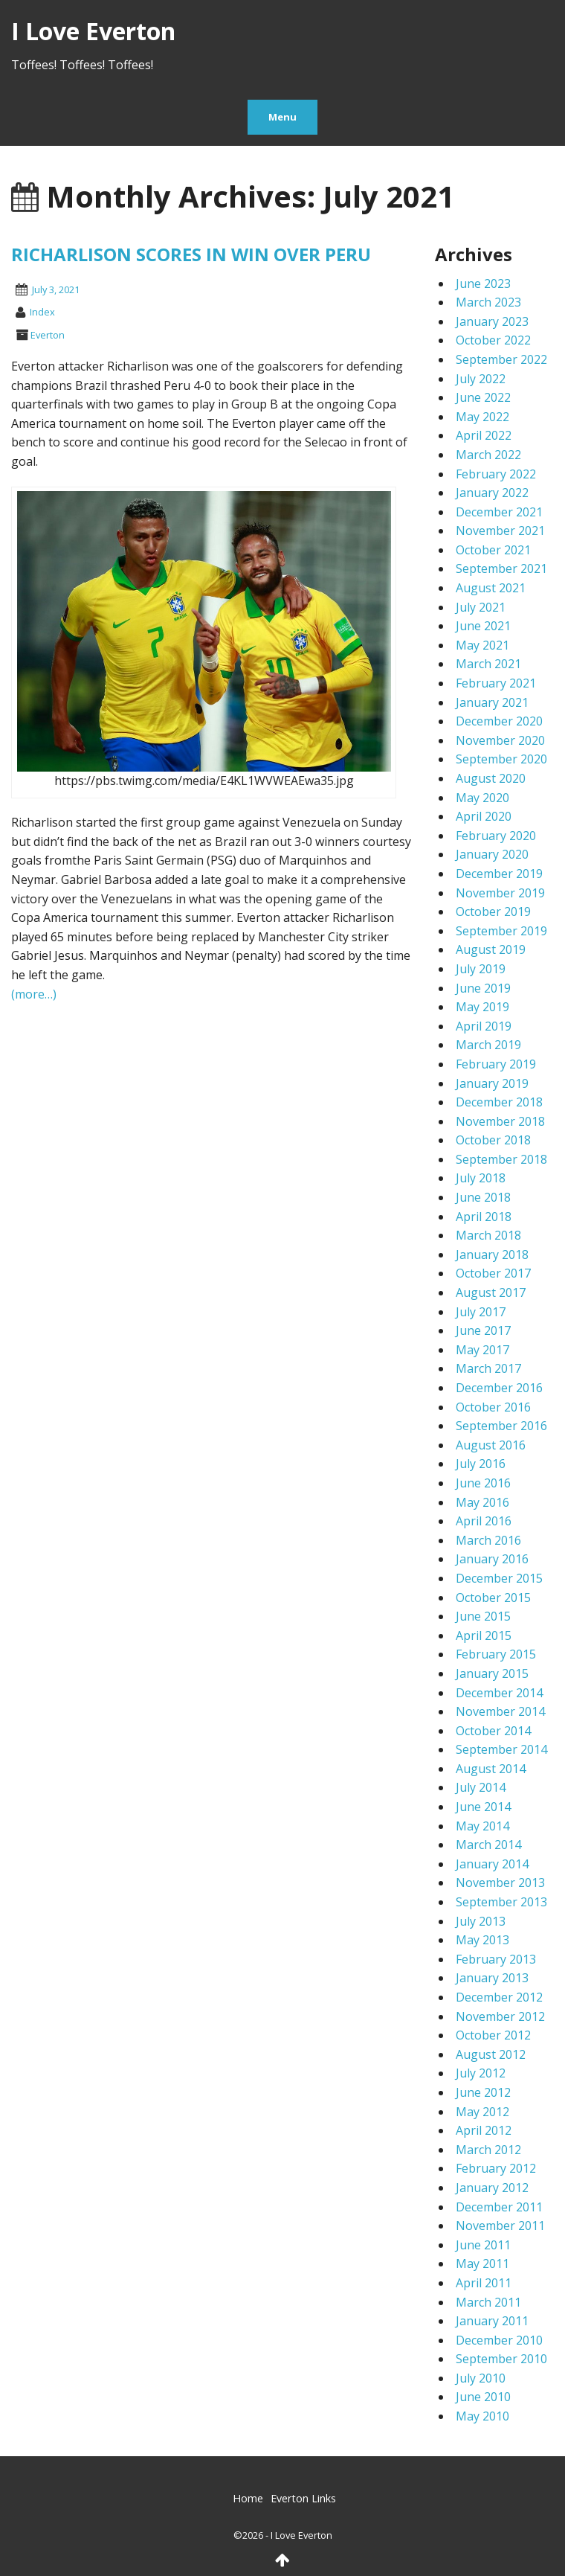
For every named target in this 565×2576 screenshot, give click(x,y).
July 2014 (481, 1787)
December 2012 (499, 1997)
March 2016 (488, 1540)
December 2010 (499, 2340)
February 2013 (496, 1959)
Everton (47, 335)
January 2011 (492, 2321)
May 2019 (482, 1007)
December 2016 (499, 1388)
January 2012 (492, 2187)
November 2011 (500, 2225)
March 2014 (488, 1844)
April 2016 (483, 1521)
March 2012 (488, 2149)
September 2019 (501, 931)
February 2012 (496, 2168)
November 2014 (500, 1711)
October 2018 (493, 1140)
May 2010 (482, 2416)
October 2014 (493, 1731)
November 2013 (500, 1882)
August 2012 (491, 2054)
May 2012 (482, 2112)
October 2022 (493, 340)
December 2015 (499, 1578)
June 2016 (483, 1483)
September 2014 (501, 1749)
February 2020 (496, 835)
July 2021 (481, 607)
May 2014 (482, 1826)
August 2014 (491, 1768)
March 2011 (488, 2302)
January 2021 (492, 702)
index (42, 311)
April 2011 (483, 2283)
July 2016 (481, 1463)
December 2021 (499, 512)
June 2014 (483, 1806)
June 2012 (483, 2092)
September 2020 (501, 759)
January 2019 (492, 1083)
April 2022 (483, 435)
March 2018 (488, 1235)
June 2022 (483, 397)
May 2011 (482, 2263)
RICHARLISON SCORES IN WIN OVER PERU (191, 254)
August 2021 (491, 588)
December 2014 (499, 1693)
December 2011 (499, 2207)
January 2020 (492, 854)
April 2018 (483, 1216)
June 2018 (483, 1197)
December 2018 (499, 1102)
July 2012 (481, 2073)
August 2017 (491, 1292)
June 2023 (483, 283)
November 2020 (500, 740)
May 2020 (482, 797)
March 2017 (488, 1368)
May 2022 (482, 416)
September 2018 (501, 1159)
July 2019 (481, 969)
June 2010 (483, 2396)
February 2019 (496, 1064)
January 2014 (492, 1864)
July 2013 (481, 1921)
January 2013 (492, 1978)
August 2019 (491, 949)
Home (248, 2498)
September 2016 (501, 1425)
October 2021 (493, 550)
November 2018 (500, 1121)
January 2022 (492, 492)
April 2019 (483, 1026)
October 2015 (493, 1597)
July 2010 (481, 2378)
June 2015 (483, 1616)
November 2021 (500, 530)
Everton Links (303, 2498)
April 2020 (483, 816)
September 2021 (501, 568)
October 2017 (493, 1273)
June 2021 (483, 626)
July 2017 (481, 1312)
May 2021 (482, 645)
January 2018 (492, 1254)
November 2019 (500, 893)
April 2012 (483, 2130)
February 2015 (496, 1654)
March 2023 (488, 302)
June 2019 (483, 988)
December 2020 (499, 721)
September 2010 (501, 2359)
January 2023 (492, 321)
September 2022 (501, 359)
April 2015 (483, 1635)
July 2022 (481, 379)
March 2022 (488, 454)
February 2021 (496, 683)
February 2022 (496, 474)
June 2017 (483, 1330)
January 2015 (492, 1673)
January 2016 (492, 1559)
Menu (282, 117)
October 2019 (493, 911)
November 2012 (500, 2016)
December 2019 (499, 873)
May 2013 (482, 1940)
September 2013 (501, 1902)
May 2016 (482, 1502)
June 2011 (483, 2245)
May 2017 (482, 1350)
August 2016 (491, 1445)
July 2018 (481, 1178)
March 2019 (488, 1045)
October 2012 (493, 2035)
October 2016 (493, 1407)
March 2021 (488, 664)
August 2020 (491, 778)
